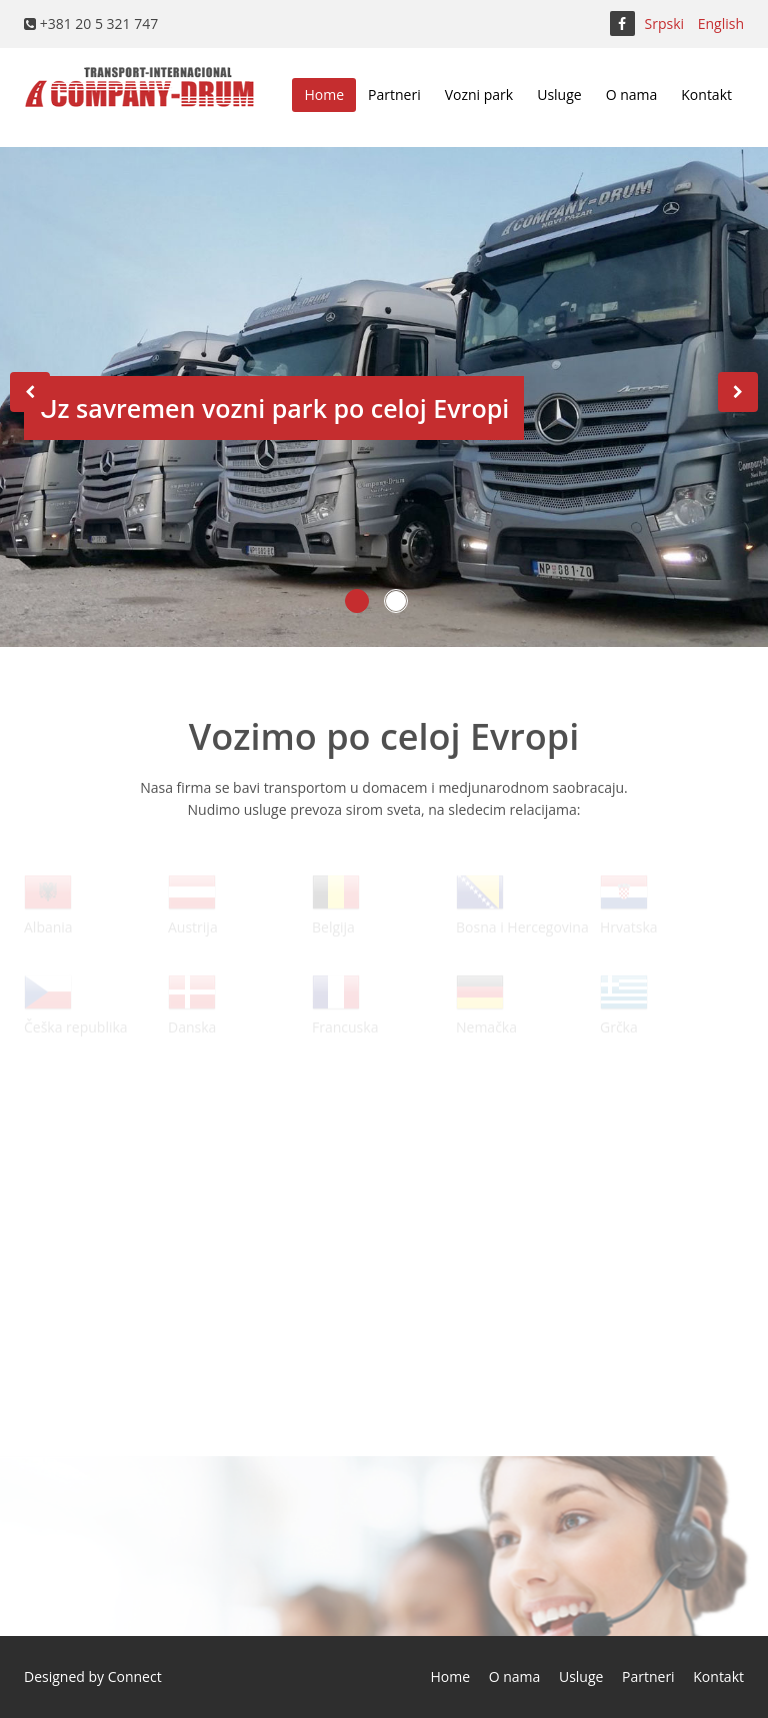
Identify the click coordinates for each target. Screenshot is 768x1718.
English (721, 23)
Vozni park (479, 94)
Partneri (394, 94)
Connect (135, 1676)
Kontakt (706, 94)
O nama (632, 94)
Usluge (559, 94)
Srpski (665, 23)
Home (324, 94)
